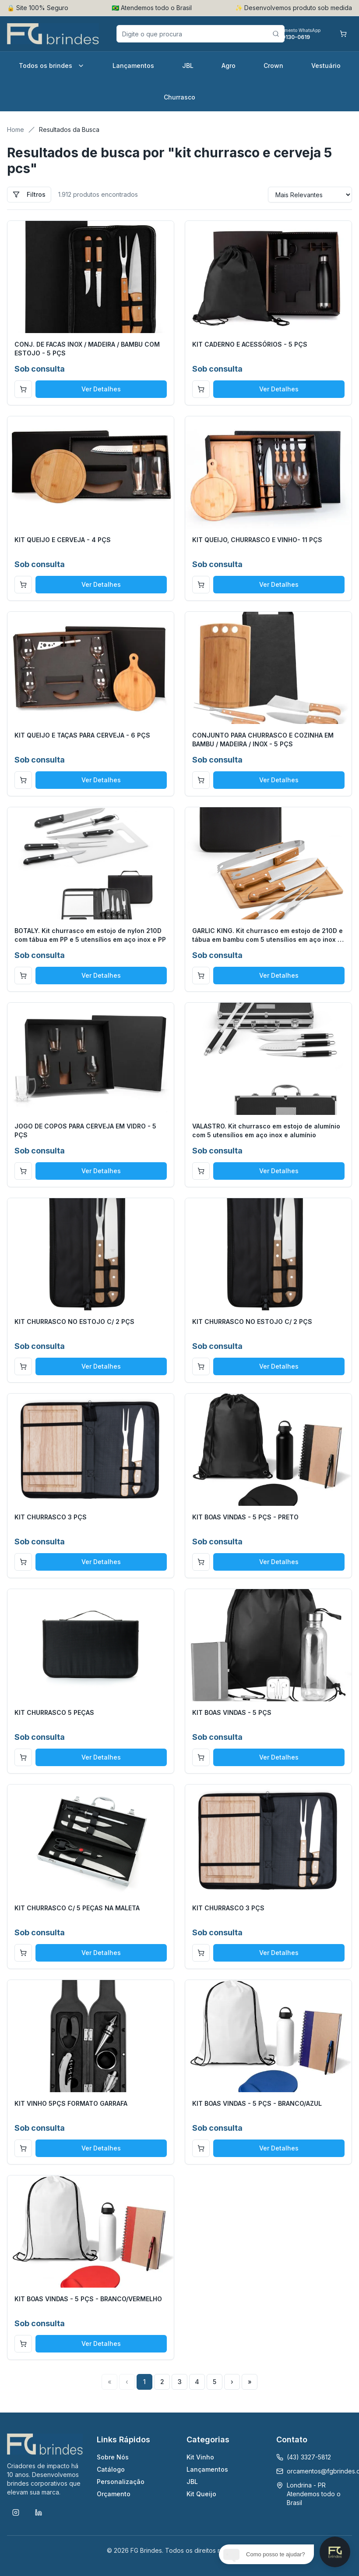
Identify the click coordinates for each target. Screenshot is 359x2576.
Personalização (120, 2481)
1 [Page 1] (144, 2381)
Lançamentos (133, 65)
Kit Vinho (200, 2457)
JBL (188, 65)
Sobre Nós (113, 2457)
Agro (229, 65)
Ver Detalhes (101, 389)
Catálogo (111, 2469)
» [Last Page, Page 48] (250, 2381)
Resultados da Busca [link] (69, 129)
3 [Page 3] (180, 2381)
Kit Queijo (201, 2494)
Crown (273, 65)
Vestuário (326, 65)
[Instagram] (16, 2512)
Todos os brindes (51, 65)
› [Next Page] (232, 2381)
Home (15, 129)
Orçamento (113, 2494)
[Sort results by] (310, 194)
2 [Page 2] (162, 2381)
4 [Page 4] (197, 2381)
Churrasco (179, 97)
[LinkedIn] (38, 2512)
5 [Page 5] (214, 2381)
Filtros (29, 194)
